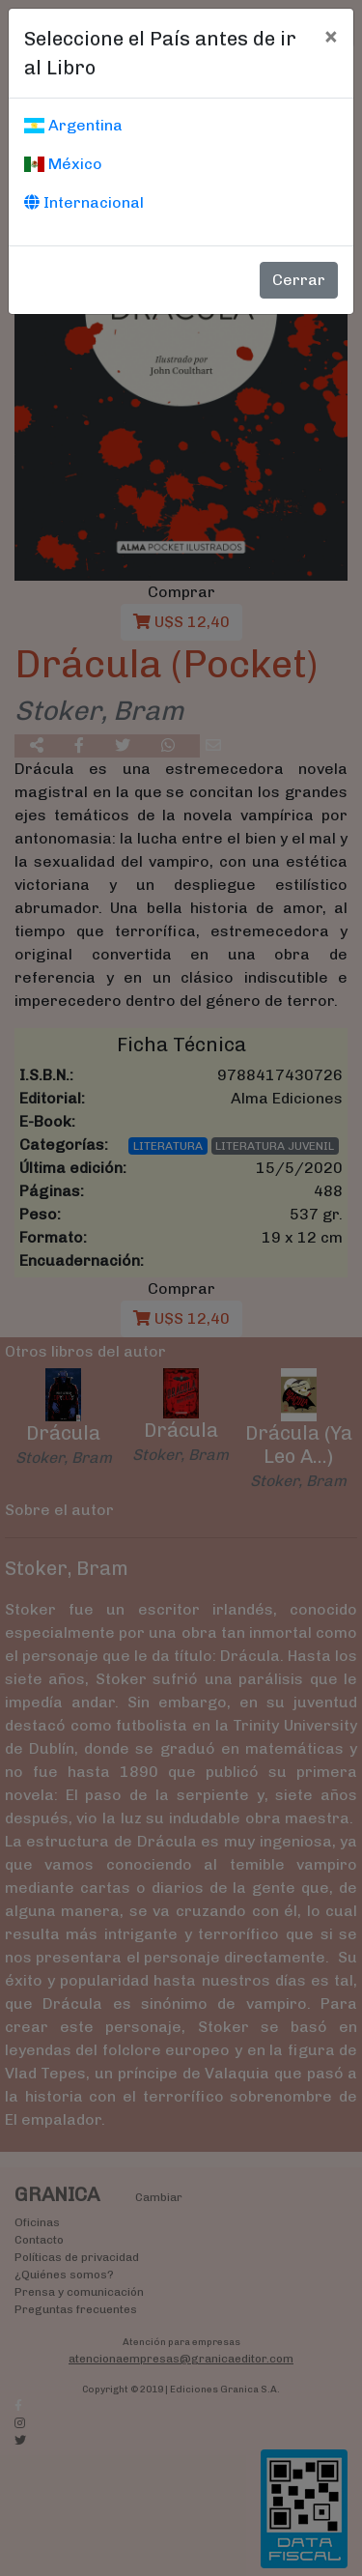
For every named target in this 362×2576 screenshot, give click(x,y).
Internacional (84, 202)
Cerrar (298, 280)
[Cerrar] (330, 36)
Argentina (73, 125)
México (63, 164)
